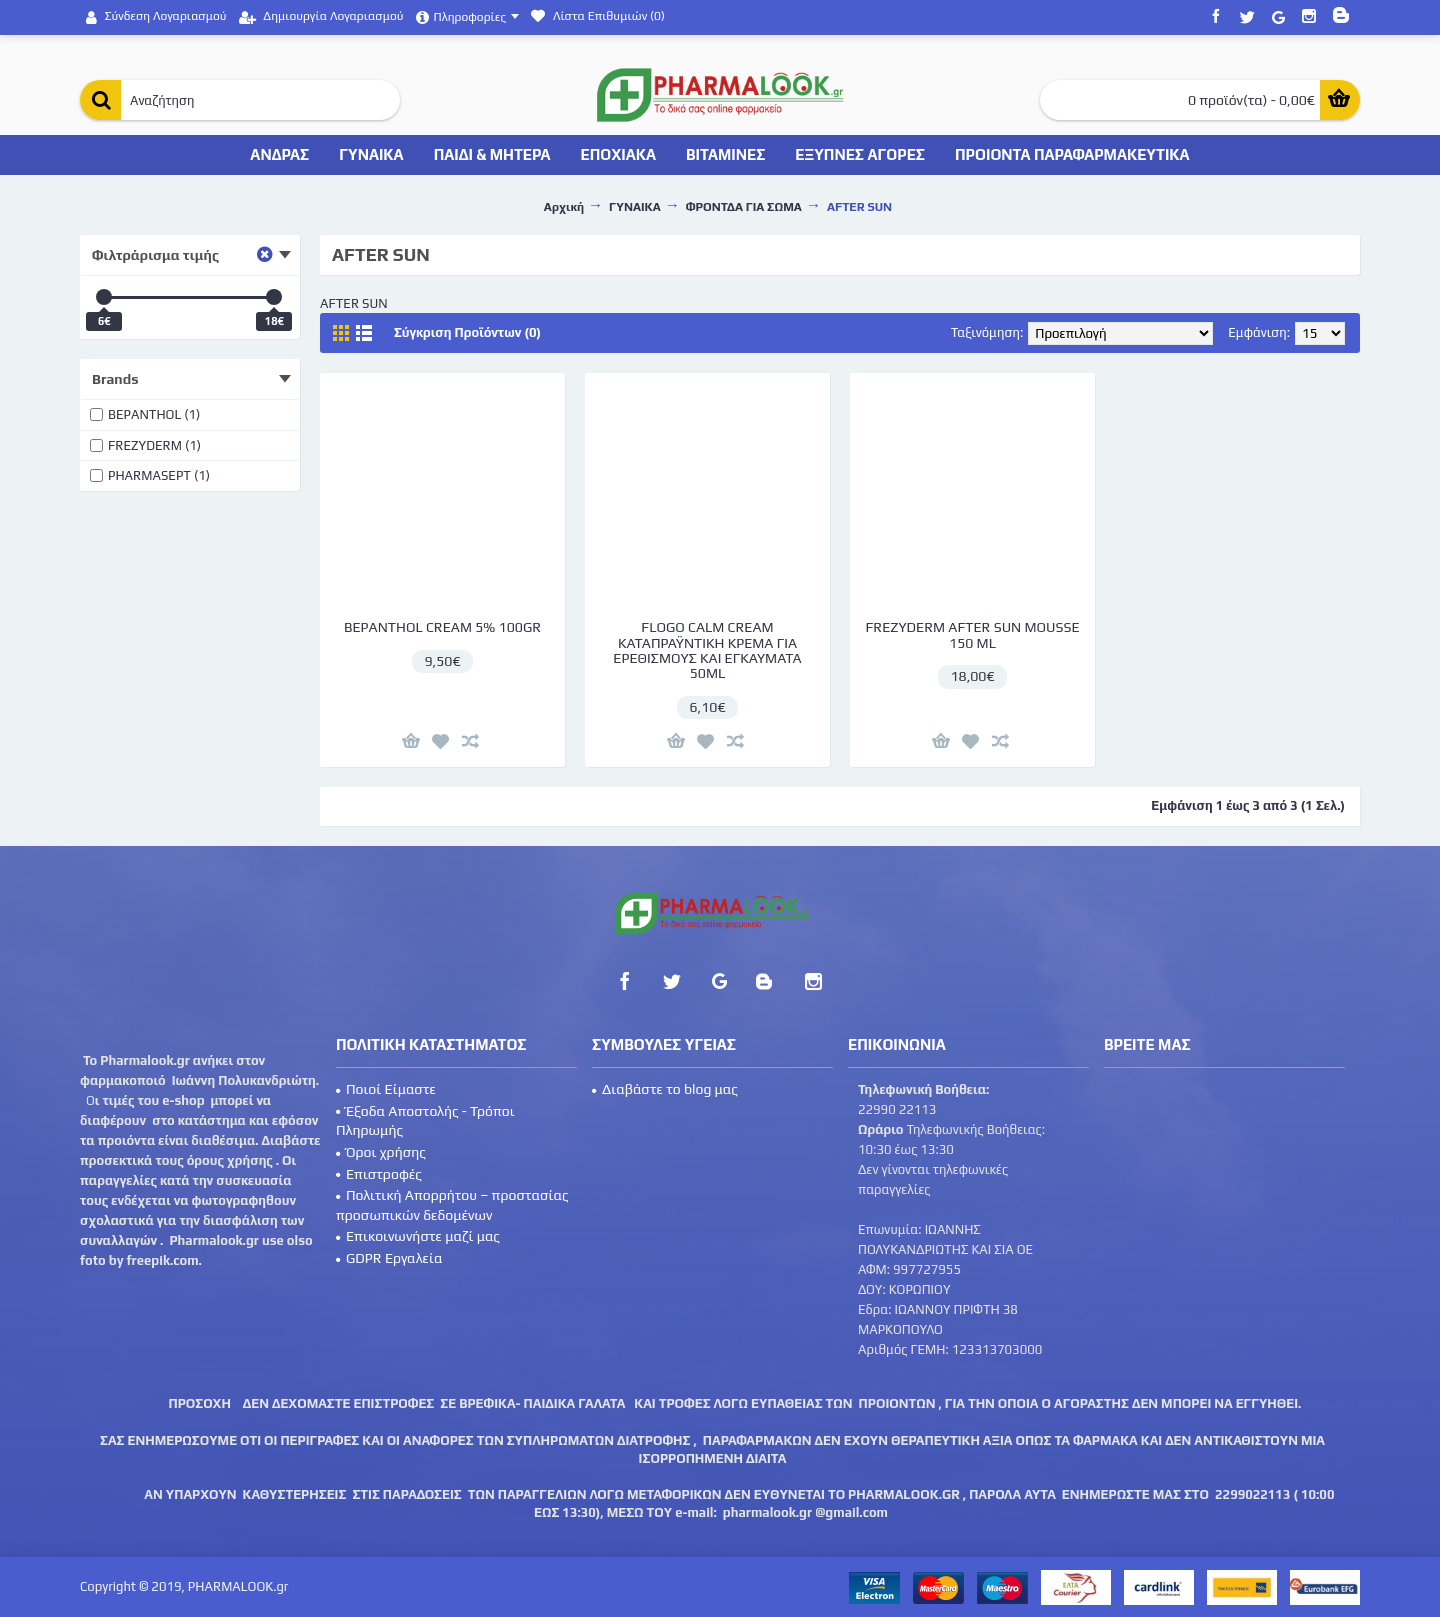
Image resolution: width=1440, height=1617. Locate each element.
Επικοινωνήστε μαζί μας (418, 1236)
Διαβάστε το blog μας (665, 1089)
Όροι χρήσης (381, 1152)
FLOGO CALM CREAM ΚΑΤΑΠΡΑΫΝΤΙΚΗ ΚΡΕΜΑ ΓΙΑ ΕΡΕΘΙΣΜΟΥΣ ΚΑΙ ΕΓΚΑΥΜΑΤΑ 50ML (707, 650)
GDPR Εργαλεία (389, 1258)
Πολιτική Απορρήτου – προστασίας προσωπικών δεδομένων (452, 1205)
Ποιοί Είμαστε (386, 1089)
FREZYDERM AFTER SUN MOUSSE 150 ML (972, 634)
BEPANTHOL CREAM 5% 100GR (442, 627)
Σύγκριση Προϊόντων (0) (467, 332)
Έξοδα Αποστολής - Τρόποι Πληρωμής (425, 1121)
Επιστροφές (379, 1174)
